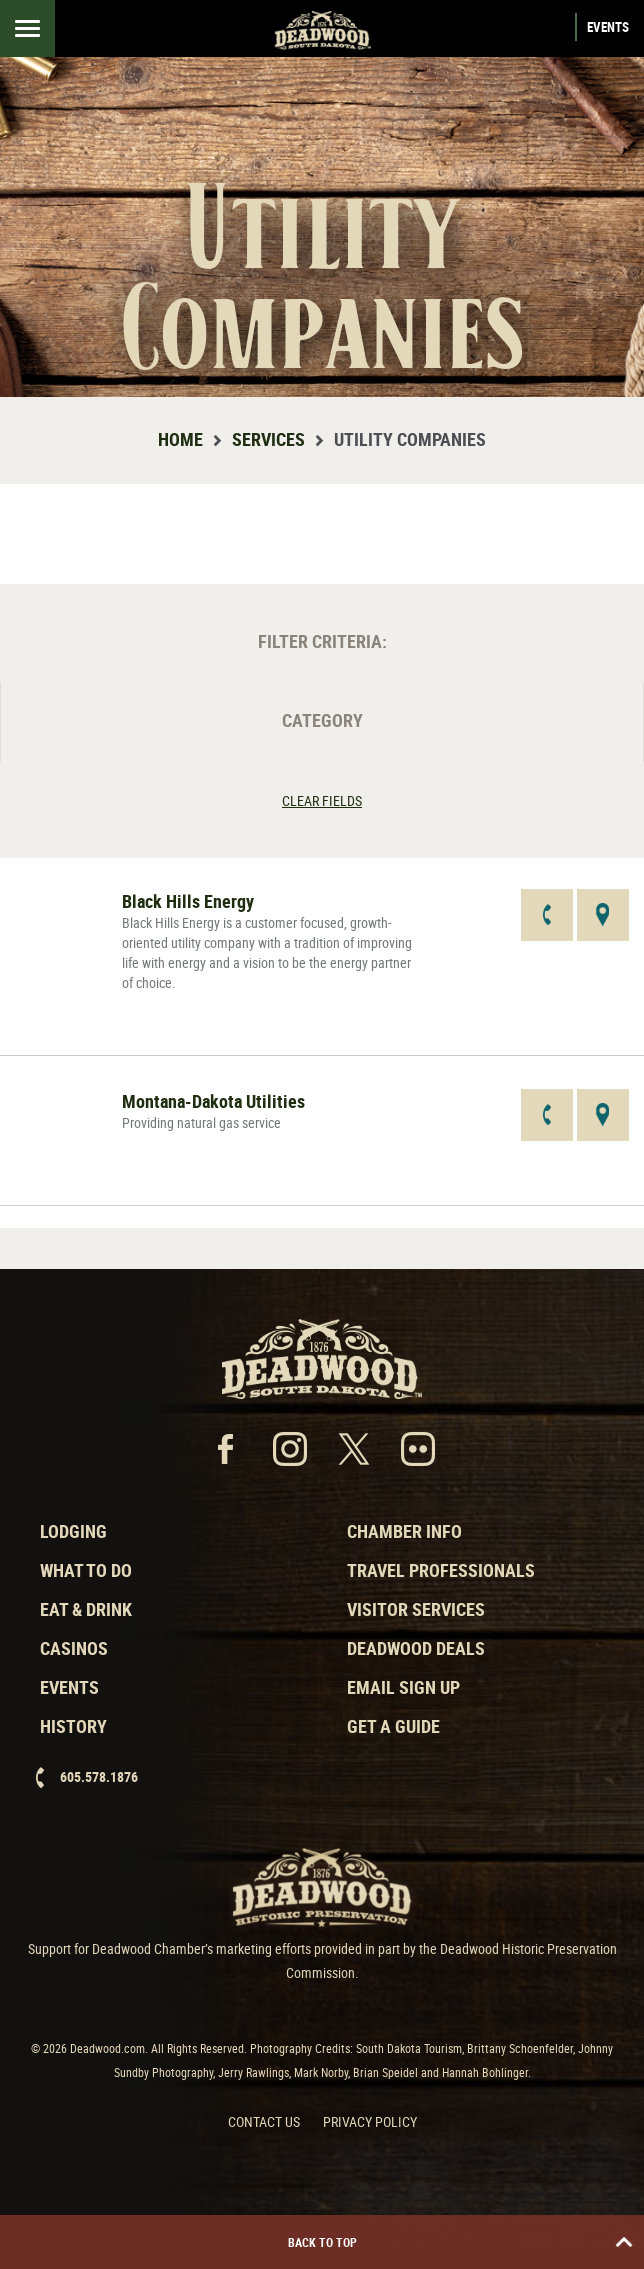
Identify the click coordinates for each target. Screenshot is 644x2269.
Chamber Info (404, 1531)
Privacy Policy (370, 2121)
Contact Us (264, 2121)
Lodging (73, 1531)
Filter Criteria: (322, 641)
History (73, 1726)
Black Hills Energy (188, 901)
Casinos (74, 1648)
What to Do (86, 1570)
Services (268, 439)
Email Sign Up (403, 1687)
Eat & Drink (86, 1609)
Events (608, 27)
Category (322, 720)
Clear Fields (322, 800)
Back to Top (461, 2241)
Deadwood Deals (416, 1648)
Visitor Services (416, 1609)
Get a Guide (393, 1726)
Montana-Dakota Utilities (213, 1101)
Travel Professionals (441, 1570)
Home (180, 439)
